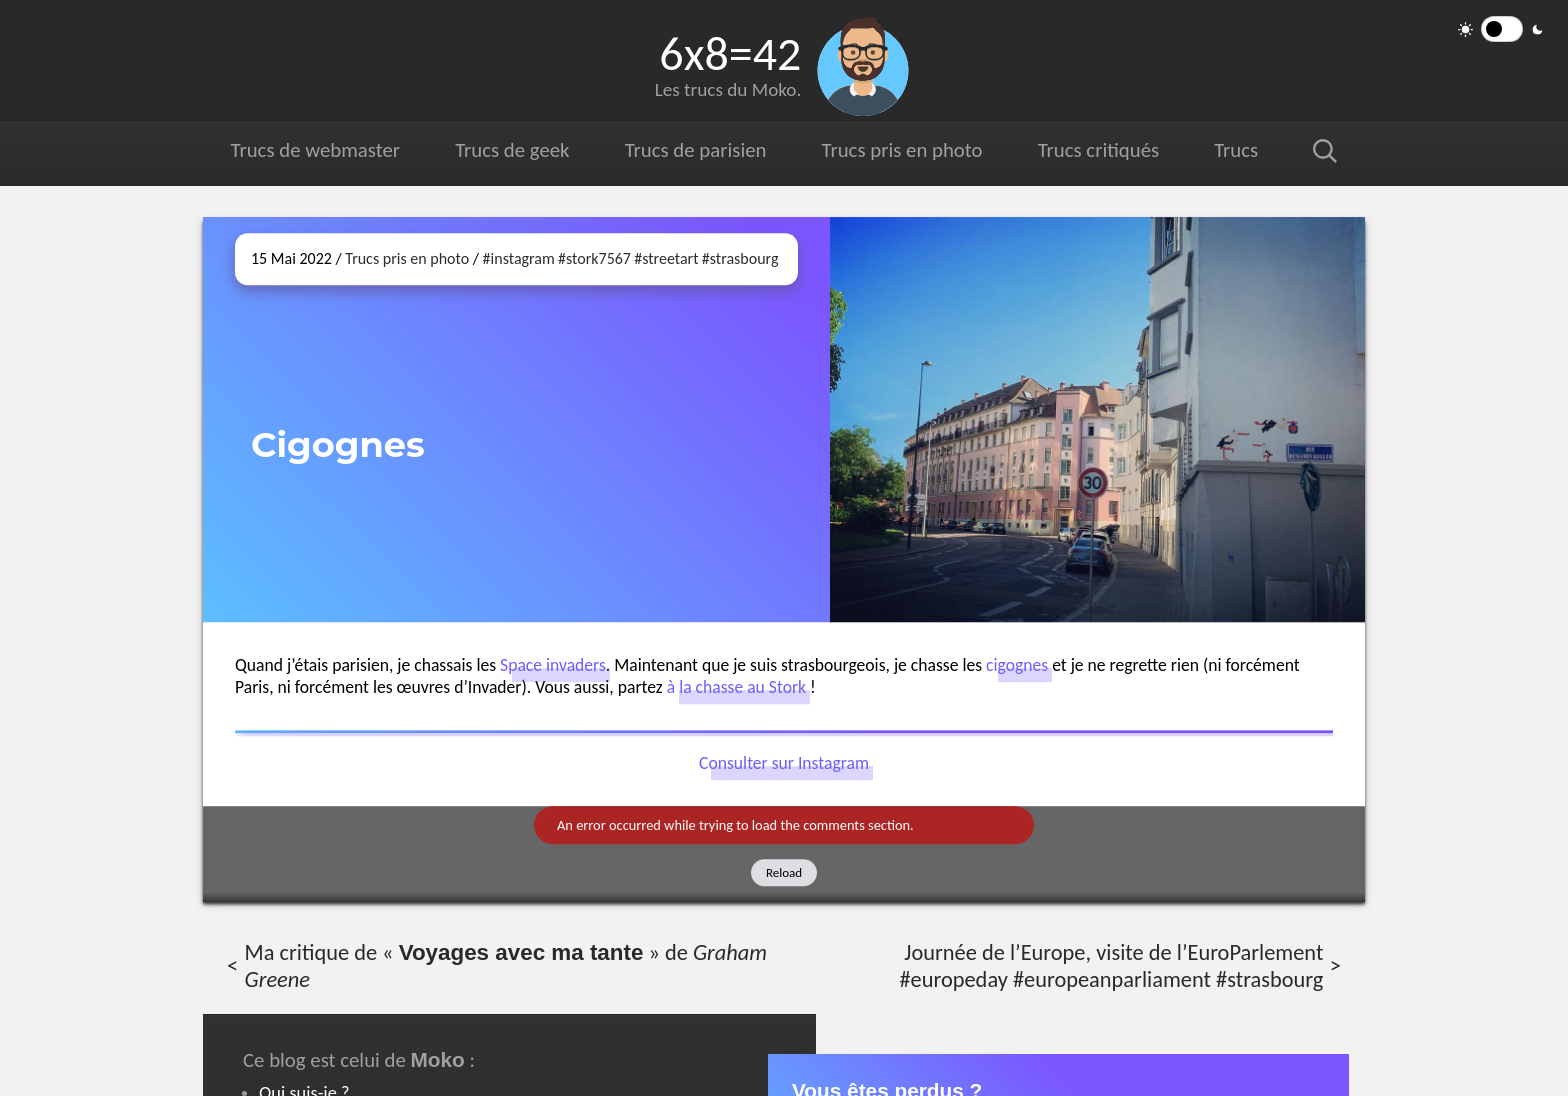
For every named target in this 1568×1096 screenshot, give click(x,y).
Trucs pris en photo (901, 150)
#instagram (519, 258)
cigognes (1017, 665)
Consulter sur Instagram (784, 763)
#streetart (666, 258)
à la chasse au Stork (736, 687)
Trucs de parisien (695, 150)
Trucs (1236, 150)
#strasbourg (740, 258)
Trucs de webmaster (315, 150)
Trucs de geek (512, 150)
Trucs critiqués (1097, 150)
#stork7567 (594, 258)
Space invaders (553, 665)
